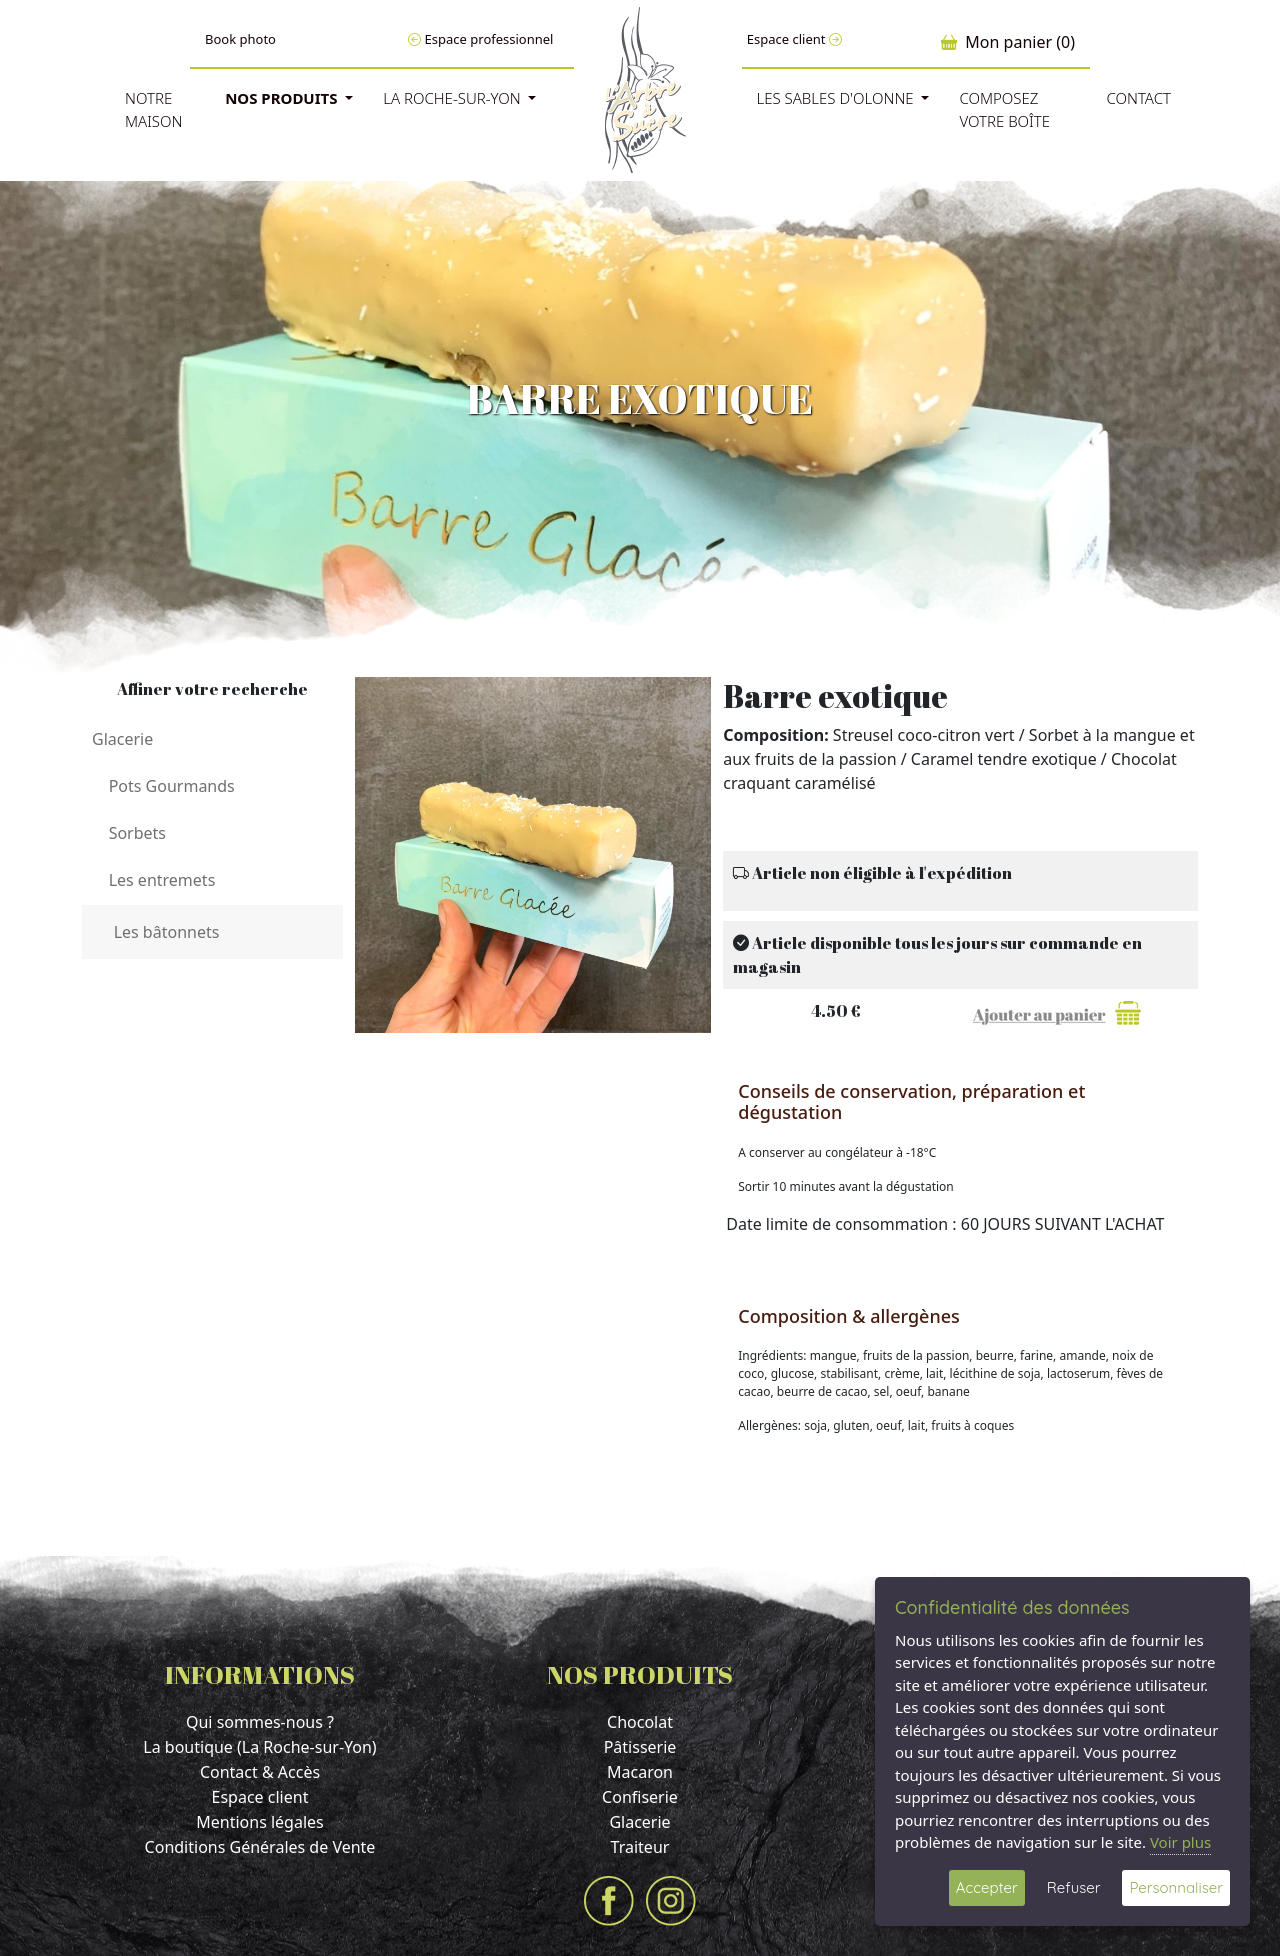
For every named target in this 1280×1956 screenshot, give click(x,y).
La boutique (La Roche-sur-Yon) (259, 1747)
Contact (1138, 98)
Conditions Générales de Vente (260, 1847)
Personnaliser (1176, 1887)
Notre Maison (154, 109)
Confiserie (640, 1797)
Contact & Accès (260, 1772)
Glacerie (639, 1822)
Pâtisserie (640, 1747)
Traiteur (640, 1847)
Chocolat (640, 1722)
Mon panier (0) (1008, 42)
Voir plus (1180, 1842)
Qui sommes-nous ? (260, 1722)
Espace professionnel (480, 39)
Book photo (240, 39)
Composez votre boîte (1004, 109)
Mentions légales (260, 1822)
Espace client (794, 39)
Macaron (640, 1772)
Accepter (987, 1887)
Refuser (1074, 1887)
